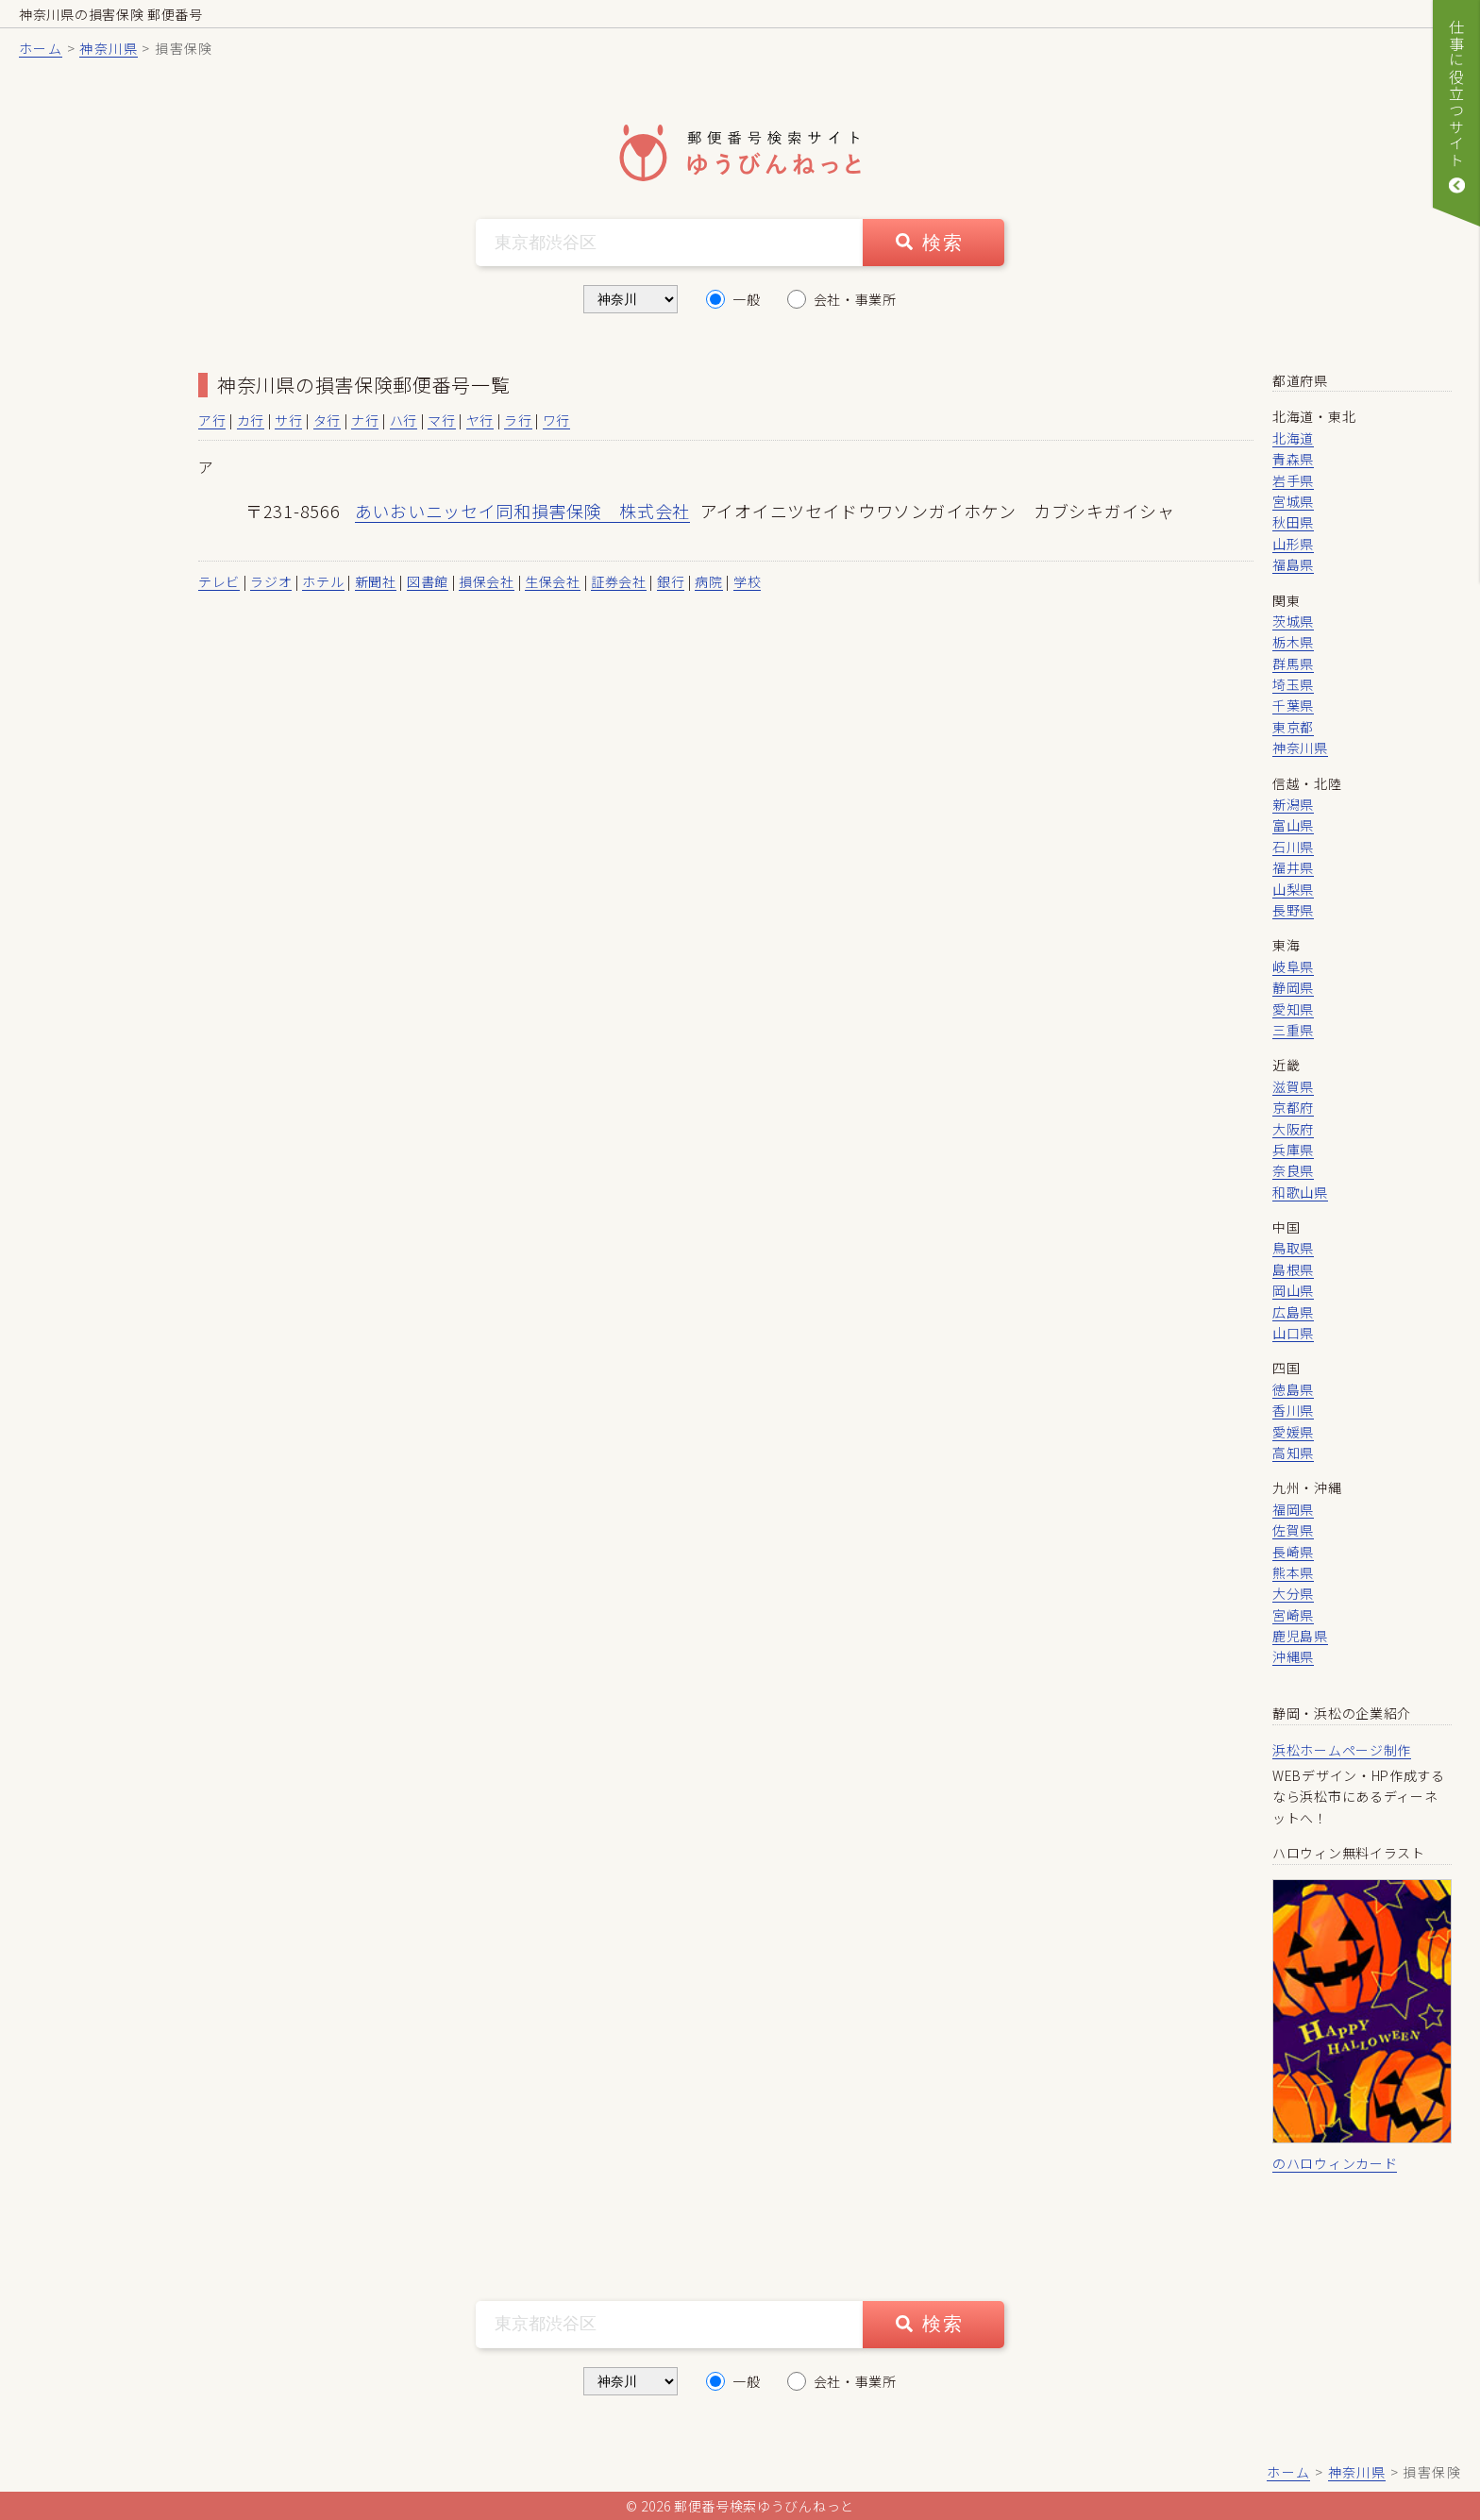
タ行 (327, 420)
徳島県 (1293, 1389)
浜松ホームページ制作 (1341, 1749)
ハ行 (403, 420)
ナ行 (364, 420)
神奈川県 (108, 48)
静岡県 (1293, 987)
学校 (747, 581)
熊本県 (1293, 1572)
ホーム (40, 48)
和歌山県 (1300, 1192)
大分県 (1293, 1593)
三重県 (1293, 1029)
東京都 (1293, 726)
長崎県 (1293, 1551)
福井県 (1293, 867)
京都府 (1293, 1107)
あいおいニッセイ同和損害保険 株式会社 (522, 510)
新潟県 (1293, 804)
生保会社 (552, 581)
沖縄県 (1293, 1656)
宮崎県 (1293, 1614)
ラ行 (517, 420)
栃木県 (1293, 641)
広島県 (1293, 1311)
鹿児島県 (1300, 1635)
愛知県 (1293, 1009)
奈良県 (1293, 1170)
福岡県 (1293, 1509)
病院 (708, 581)
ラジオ (271, 581)
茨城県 (1293, 621)
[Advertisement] (103, 653)
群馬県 (1293, 663)
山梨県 (1293, 889)
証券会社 (619, 581)
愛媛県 (1293, 1431)
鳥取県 (1293, 1247)
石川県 (1293, 846)
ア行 (212, 420)
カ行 (250, 420)
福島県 (1293, 564)
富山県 (1293, 824)
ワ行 (556, 420)
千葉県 (1293, 705)
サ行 (288, 420)
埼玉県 (1293, 684)
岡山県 (1293, 1290)
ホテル (323, 581)
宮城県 (1293, 501)
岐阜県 (1293, 966)
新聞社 (375, 581)
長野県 (1293, 909)
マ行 (441, 420)
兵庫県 (1293, 1149)
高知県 (1293, 1452)
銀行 (670, 581)
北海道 (1293, 437)
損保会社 (486, 581)
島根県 (1293, 1269)
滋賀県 (1293, 1086)
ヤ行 (480, 420)
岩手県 (1293, 480)
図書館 (427, 581)
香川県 (1293, 1410)
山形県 (1293, 543)
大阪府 (1293, 1128)
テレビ (219, 581)
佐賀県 (1293, 1529)
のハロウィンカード (1334, 2163)
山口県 (1293, 1332)
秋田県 (1293, 521)
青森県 (1293, 458)
